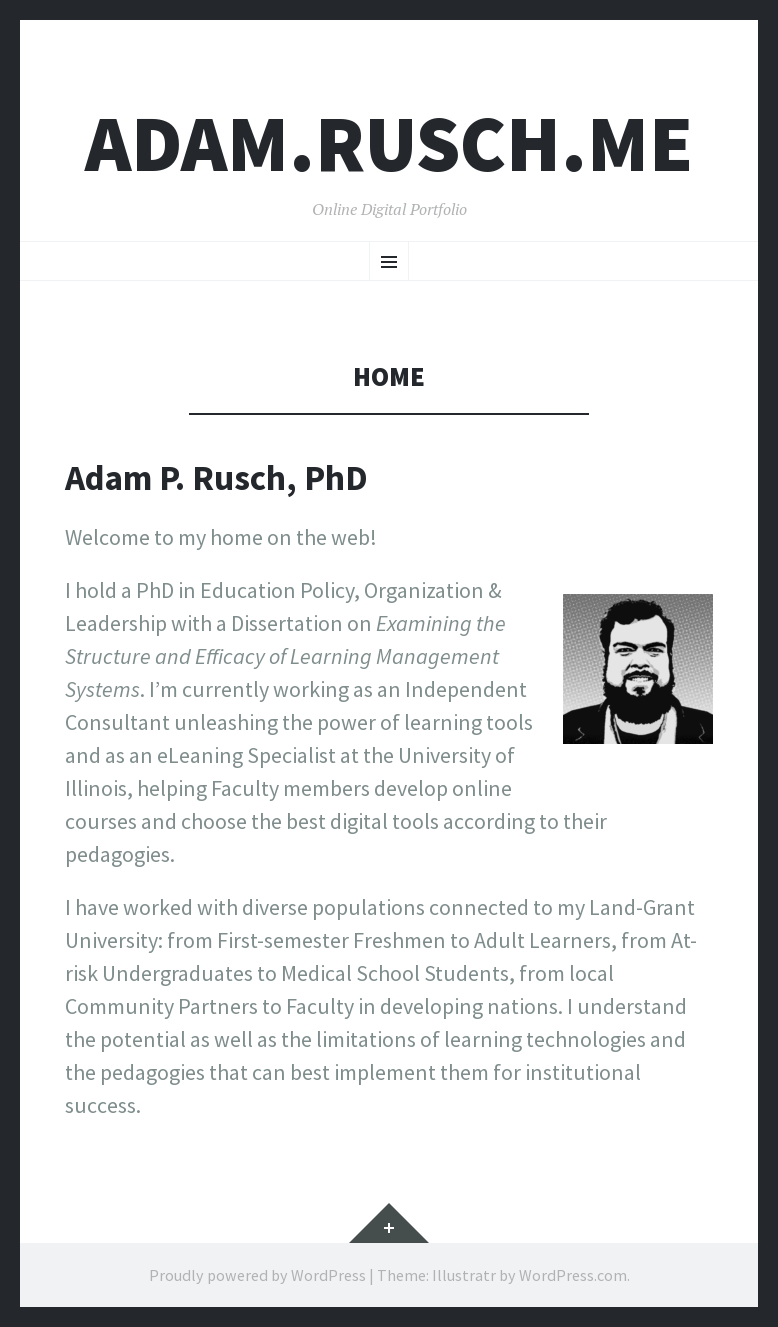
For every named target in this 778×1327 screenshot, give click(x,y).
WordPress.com (573, 1275)
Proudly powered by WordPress (257, 1275)
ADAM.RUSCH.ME (389, 143)
